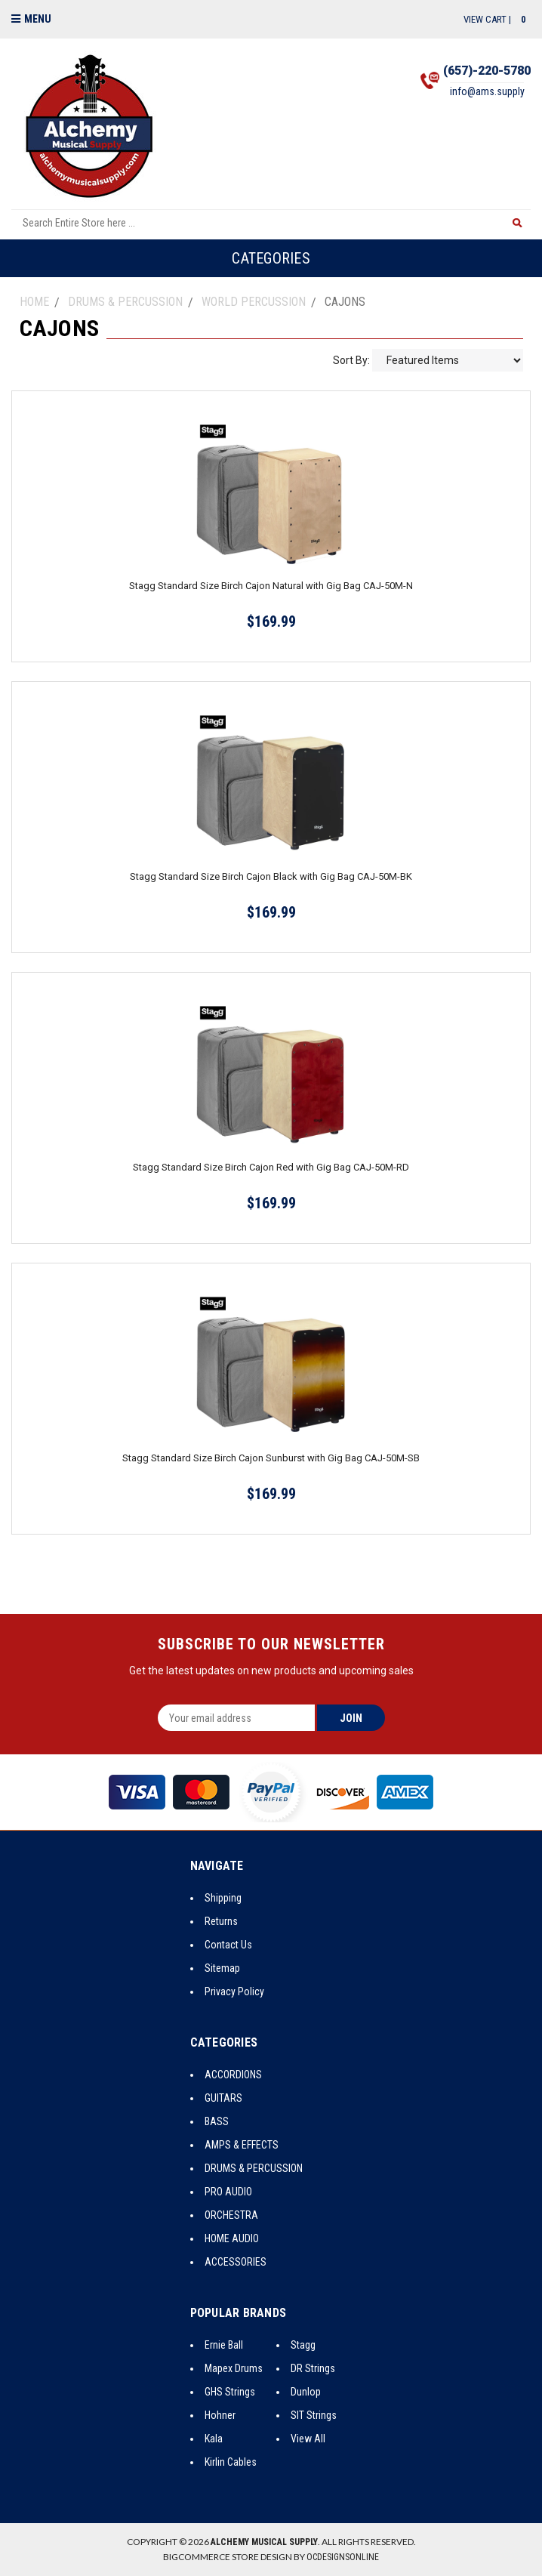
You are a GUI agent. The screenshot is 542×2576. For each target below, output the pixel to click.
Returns (221, 1921)
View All (308, 2439)
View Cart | (497, 19)
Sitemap (222, 1968)
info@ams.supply (487, 91)
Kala (214, 2439)
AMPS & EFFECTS (242, 2145)
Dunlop (306, 2392)
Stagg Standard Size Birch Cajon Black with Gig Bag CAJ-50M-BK (271, 876)
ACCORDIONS (233, 2075)
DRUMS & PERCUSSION (254, 2168)
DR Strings (313, 2368)
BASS (217, 2121)
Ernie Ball (224, 2345)
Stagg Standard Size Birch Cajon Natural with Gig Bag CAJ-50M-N (271, 585)
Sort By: (351, 360)
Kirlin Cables (231, 2462)
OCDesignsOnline (342, 2557)
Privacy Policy (234, 1991)
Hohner (220, 2415)
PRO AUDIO (228, 2192)
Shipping (223, 1898)
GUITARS (223, 2098)
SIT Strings (314, 2415)
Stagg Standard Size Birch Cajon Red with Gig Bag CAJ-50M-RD (271, 1167)
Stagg (303, 2345)
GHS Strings (230, 2392)
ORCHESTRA (231, 2215)
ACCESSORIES (235, 2262)
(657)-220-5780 (487, 70)
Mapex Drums (234, 2368)
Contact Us (228, 1945)
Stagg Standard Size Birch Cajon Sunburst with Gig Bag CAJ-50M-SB (271, 1458)
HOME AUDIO (232, 2238)
